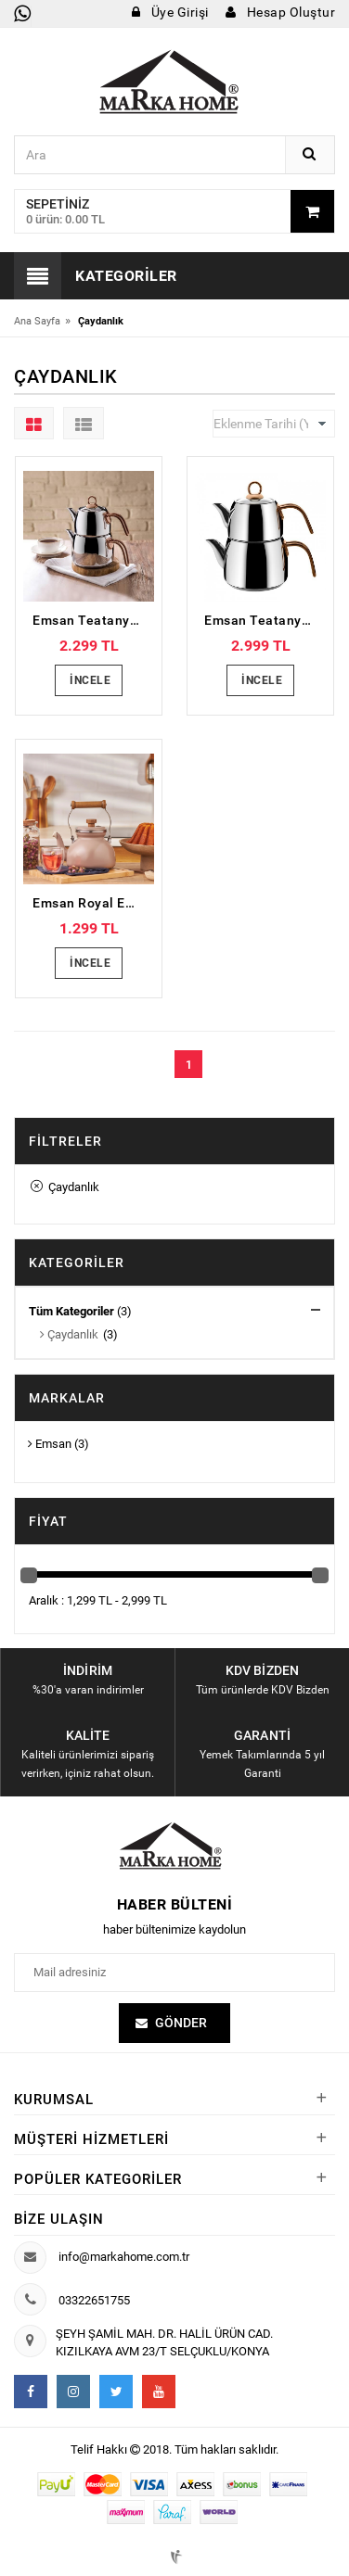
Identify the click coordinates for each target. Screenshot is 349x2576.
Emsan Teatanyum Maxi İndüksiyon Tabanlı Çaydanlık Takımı (265, 620)
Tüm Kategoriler (71, 1311)
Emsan (49, 1444)
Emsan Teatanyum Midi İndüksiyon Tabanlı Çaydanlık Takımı (93, 620)
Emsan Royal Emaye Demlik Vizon (93, 902)
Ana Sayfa (37, 321)
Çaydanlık (65, 1187)
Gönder (181, 2024)
